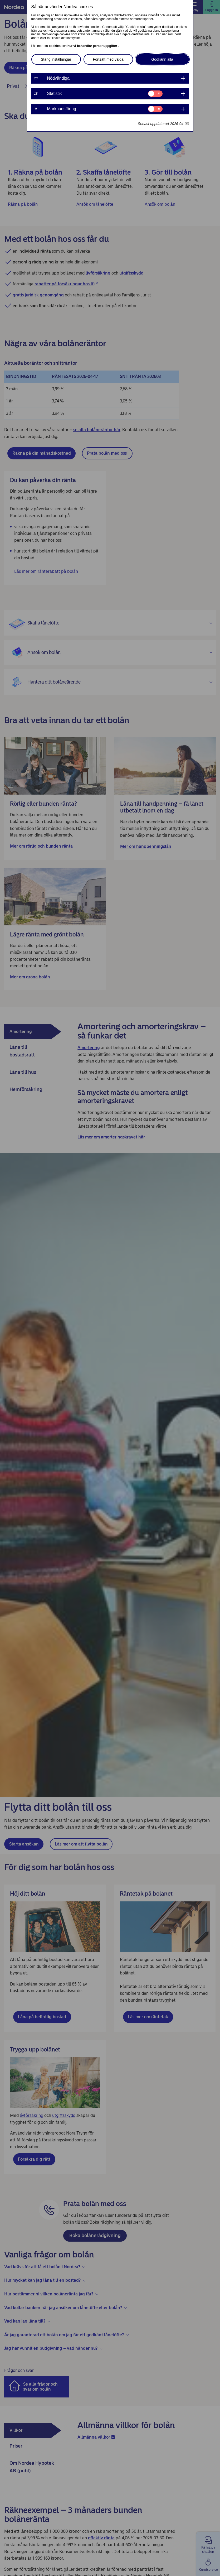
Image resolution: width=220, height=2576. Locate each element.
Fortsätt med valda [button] (108, 59)
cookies (55, 46)
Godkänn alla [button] (162, 59)
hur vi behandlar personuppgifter (92, 46)
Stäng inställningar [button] (56, 59)
